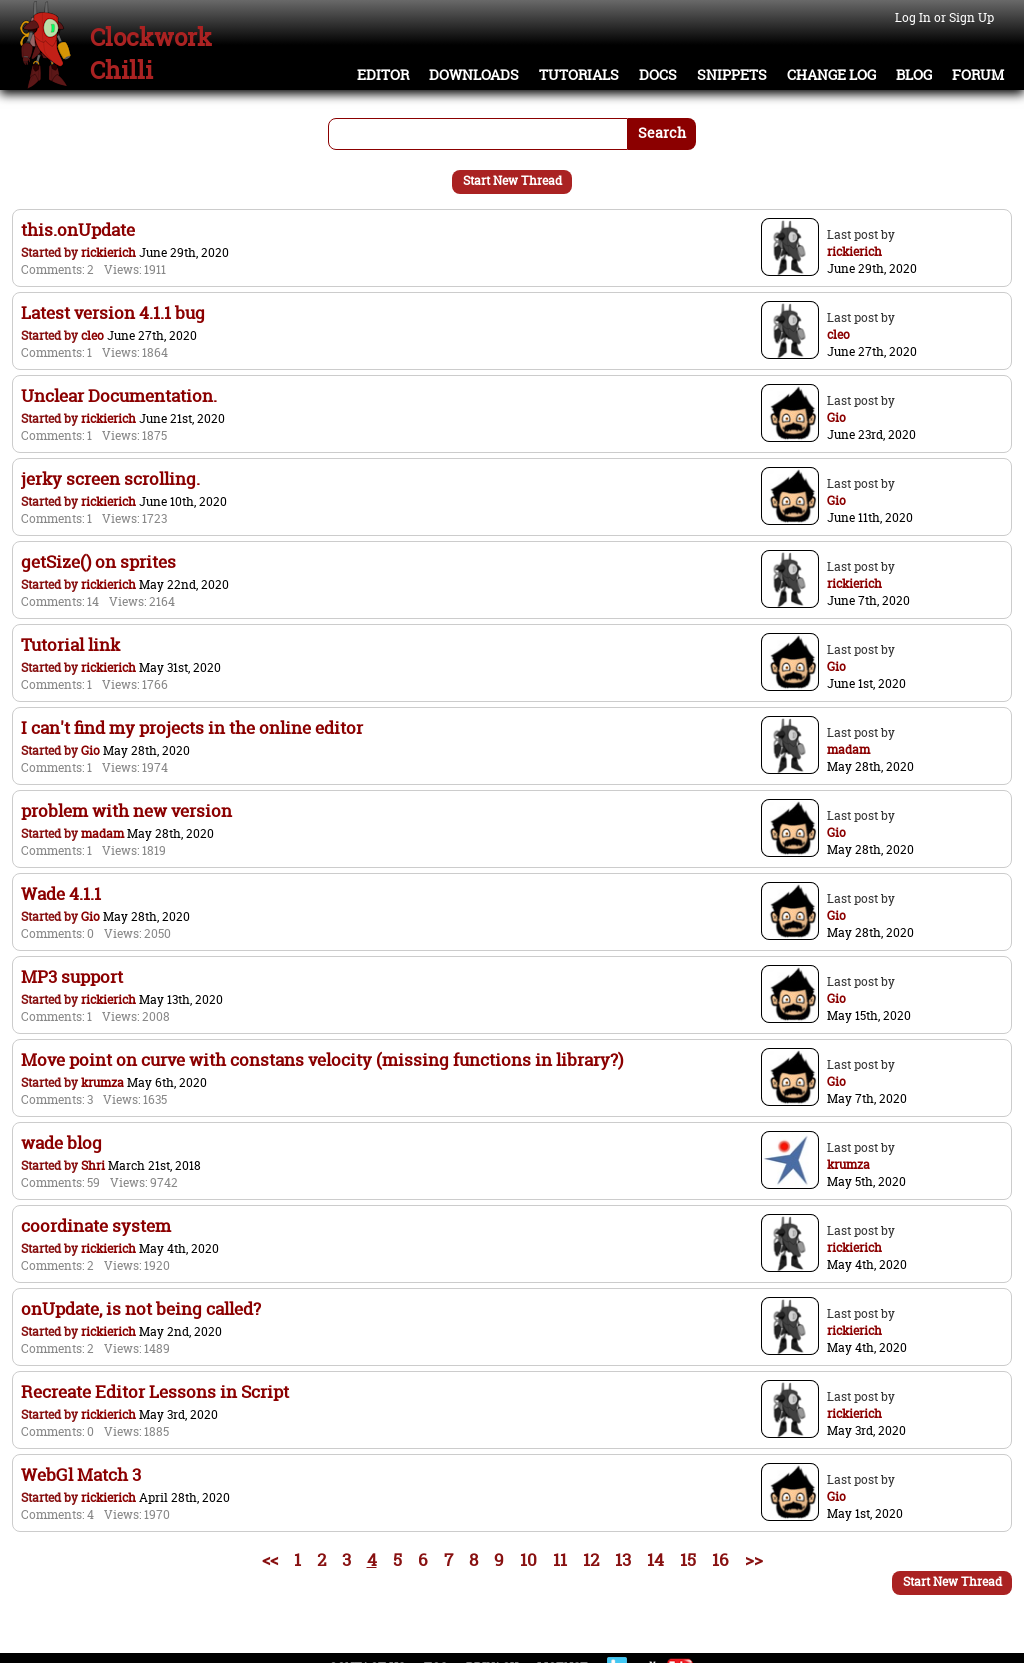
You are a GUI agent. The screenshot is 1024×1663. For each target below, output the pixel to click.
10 (528, 1559)
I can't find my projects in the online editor (192, 727)
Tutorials (579, 75)
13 (623, 1559)
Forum (978, 75)
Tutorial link (70, 644)
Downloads (474, 75)
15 (688, 1559)
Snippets (732, 75)
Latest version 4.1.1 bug (113, 312)
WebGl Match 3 (81, 1474)
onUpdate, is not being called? (141, 1308)
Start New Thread (512, 180)
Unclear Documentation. (119, 395)
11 (560, 1559)
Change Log (831, 75)
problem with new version (126, 810)
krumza (102, 1082)
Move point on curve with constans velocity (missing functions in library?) (322, 1059)
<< (270, 1559)
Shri (93, 1165)
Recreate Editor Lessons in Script (155, 1391)
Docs (658, 75)
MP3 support (72, 976)
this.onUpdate (78, 229)
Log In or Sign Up (944, 17)
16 (720, 1559)
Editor (383, 75)
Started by (51, 252)
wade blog (61, 1142)
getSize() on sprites (98, 561)
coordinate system (96, 1225)
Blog (914, 75)
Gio (90, 750)
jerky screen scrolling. (110, 478)
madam (102, 833)
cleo (92, 335)
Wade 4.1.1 (61, 893)
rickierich (108, 252)
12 (591, 1559)
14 (655, 1559)
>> (754, 1559)
